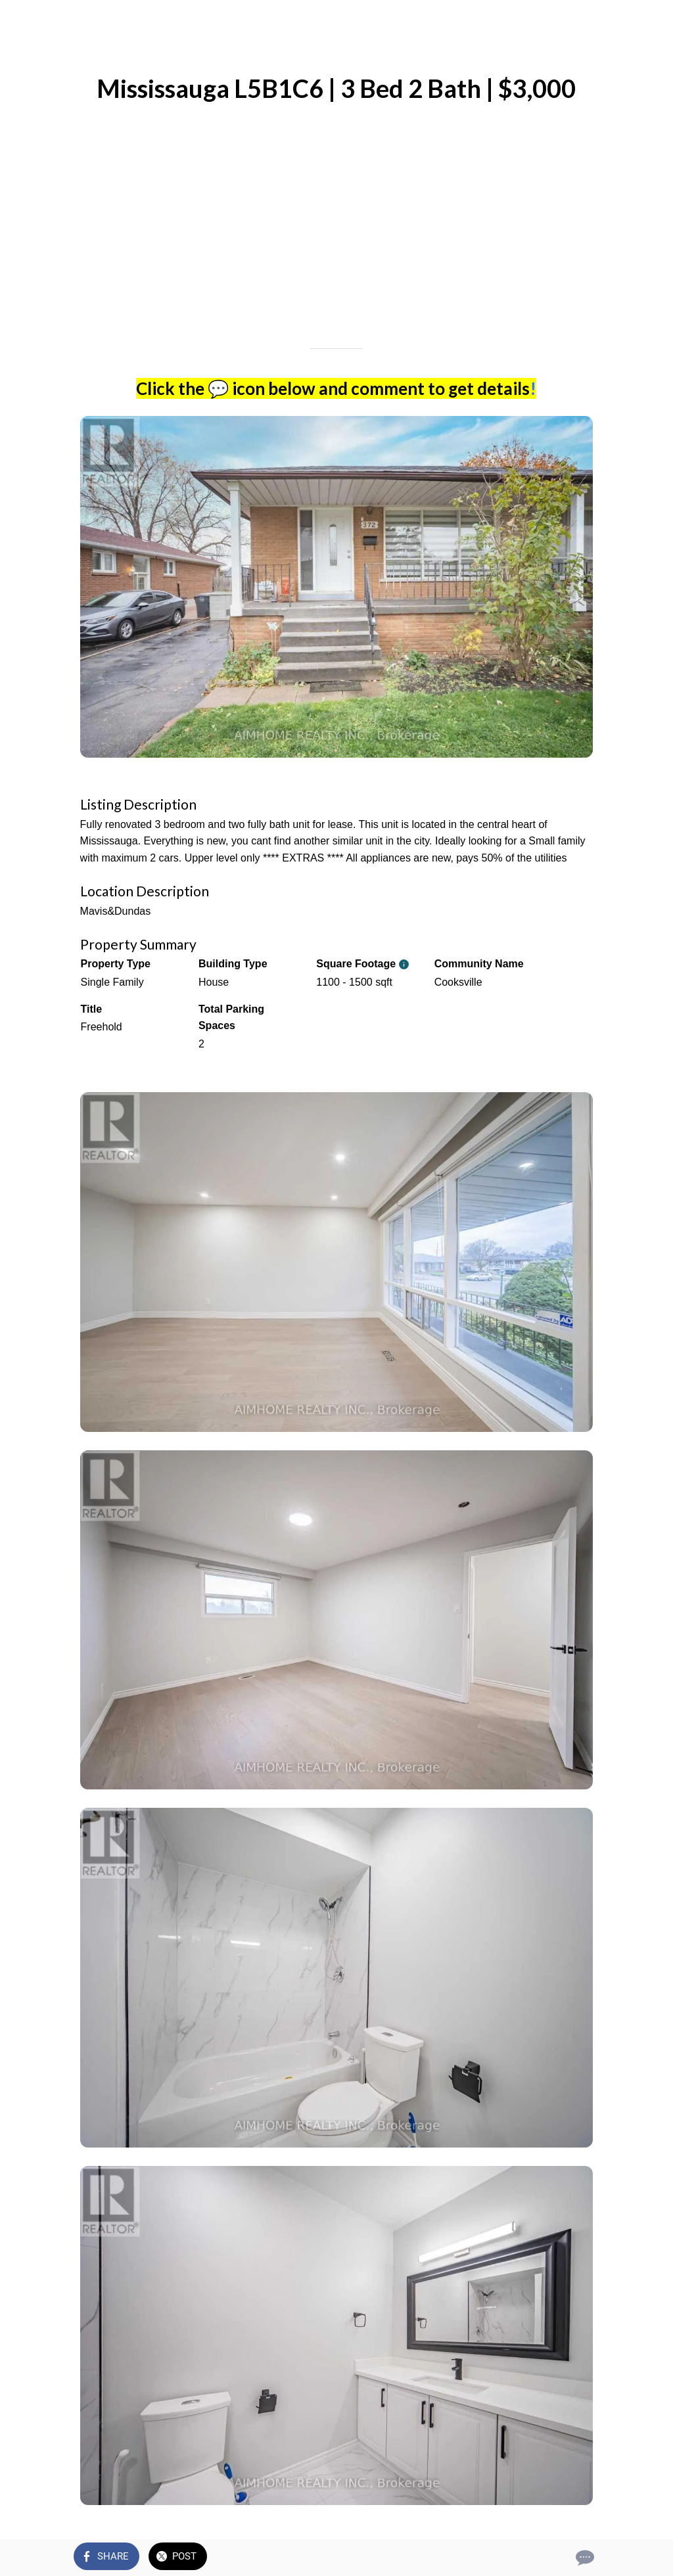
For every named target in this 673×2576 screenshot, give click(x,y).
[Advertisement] (336, 243)
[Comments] (583, 2557)
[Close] (21, 21)
